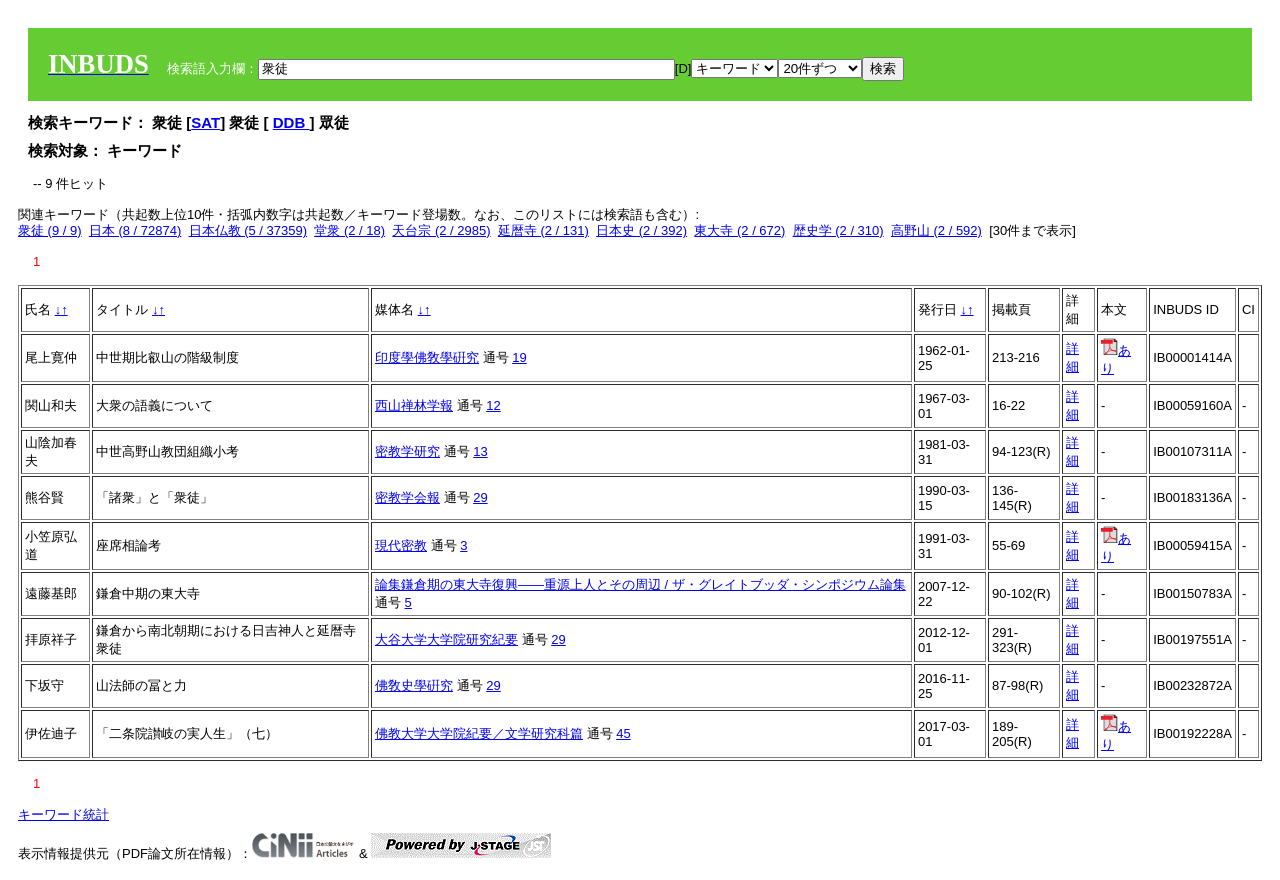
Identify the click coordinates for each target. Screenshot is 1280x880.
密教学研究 (407, 451)
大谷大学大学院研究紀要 (446, 639)
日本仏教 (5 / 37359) (248, 230)
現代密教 (401, 545)
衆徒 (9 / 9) (50, 230)
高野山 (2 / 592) (936, 230)
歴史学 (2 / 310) (838, 230)
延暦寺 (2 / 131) (543, 230)
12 (493, 405)
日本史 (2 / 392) (641, 230)
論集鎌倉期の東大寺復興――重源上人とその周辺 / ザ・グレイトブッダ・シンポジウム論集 (640, 584)
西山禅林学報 (414, 405)
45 (623, 733)
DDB (291, 122)
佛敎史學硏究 (414, 685)
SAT (205, 122)
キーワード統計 (63, 814)
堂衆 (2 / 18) (349, 230)
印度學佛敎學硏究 (427, 357)
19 (519, 357)
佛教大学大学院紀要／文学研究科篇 (479, 733)
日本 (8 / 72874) (135, 230)
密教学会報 (407, 497)
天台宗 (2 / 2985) (441, 230)
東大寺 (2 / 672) (739, 230)
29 (480, 497)
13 (480, 451)
